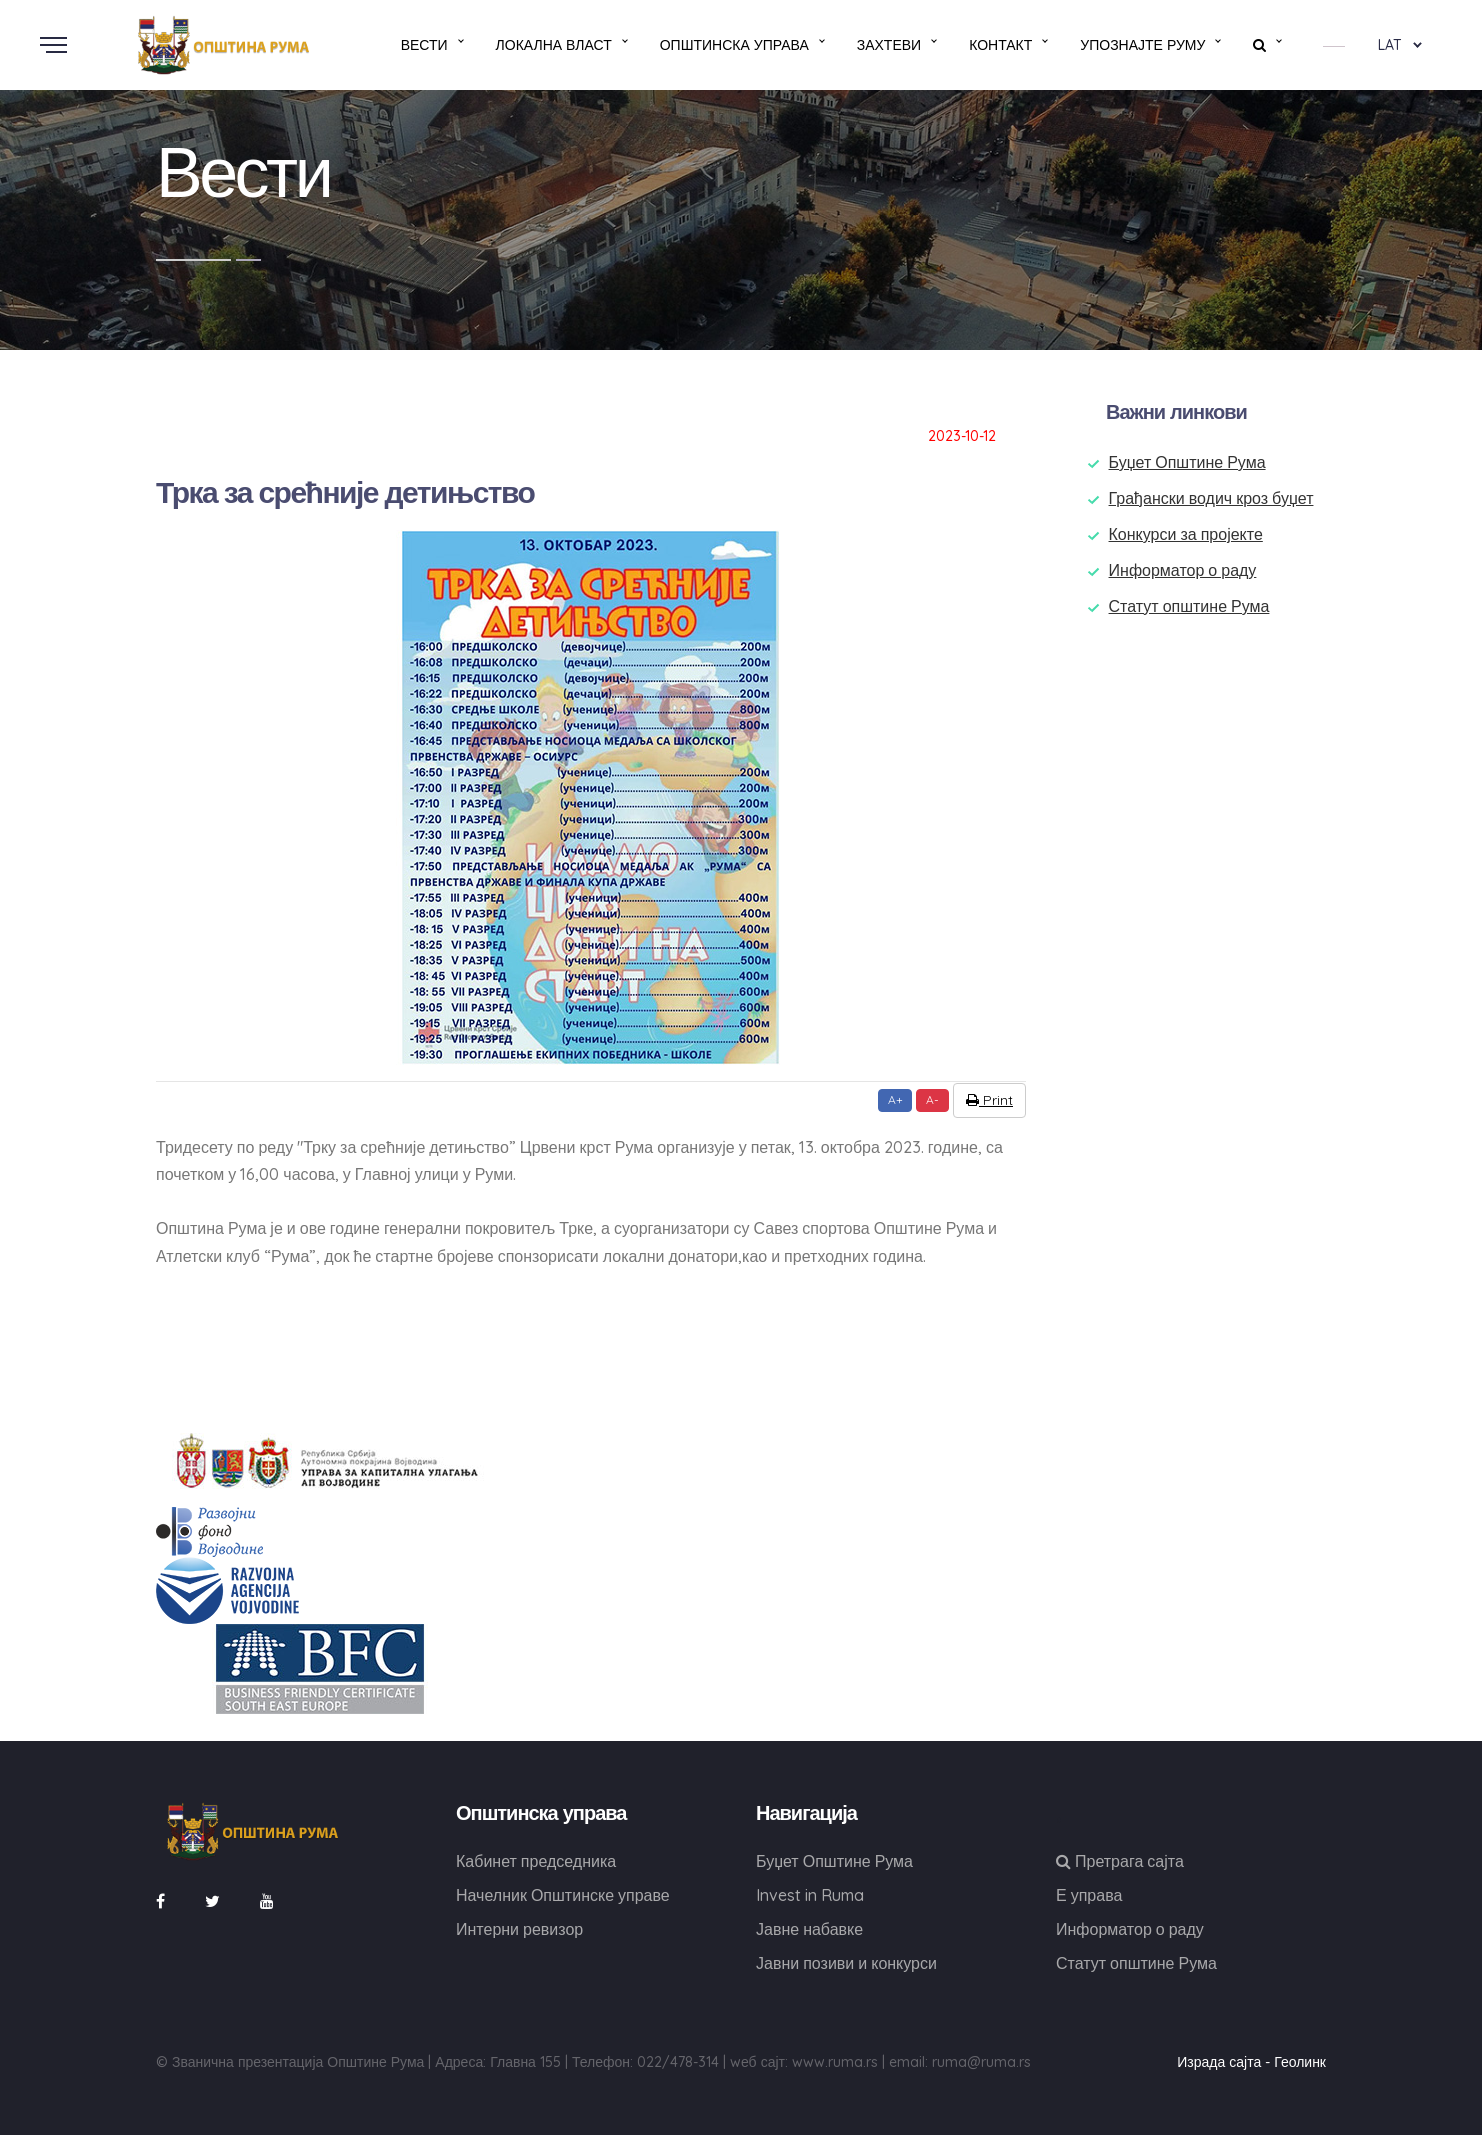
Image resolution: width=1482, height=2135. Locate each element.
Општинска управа (734, 45)
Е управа (1089, 1895)
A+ (895, 1099)
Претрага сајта (1120, 1861)
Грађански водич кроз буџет (1211, 498)
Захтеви (889, 45)
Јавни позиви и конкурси (846, 1963)
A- (932, 1099)
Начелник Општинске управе (563, 1895)
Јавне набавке (809, 1929)
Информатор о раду (1183, 570)
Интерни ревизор (519, 1929)
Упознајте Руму (1142, 45)
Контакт (1000, 45)
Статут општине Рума (1189, 606)
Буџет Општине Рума (1187, 462)
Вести (424, 45)
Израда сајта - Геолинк (1251, 2062)
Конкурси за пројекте (1186, 534)
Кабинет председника (536, 1861)
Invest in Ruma (810, 1895)
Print (989, 1100)
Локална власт (554, 45)
